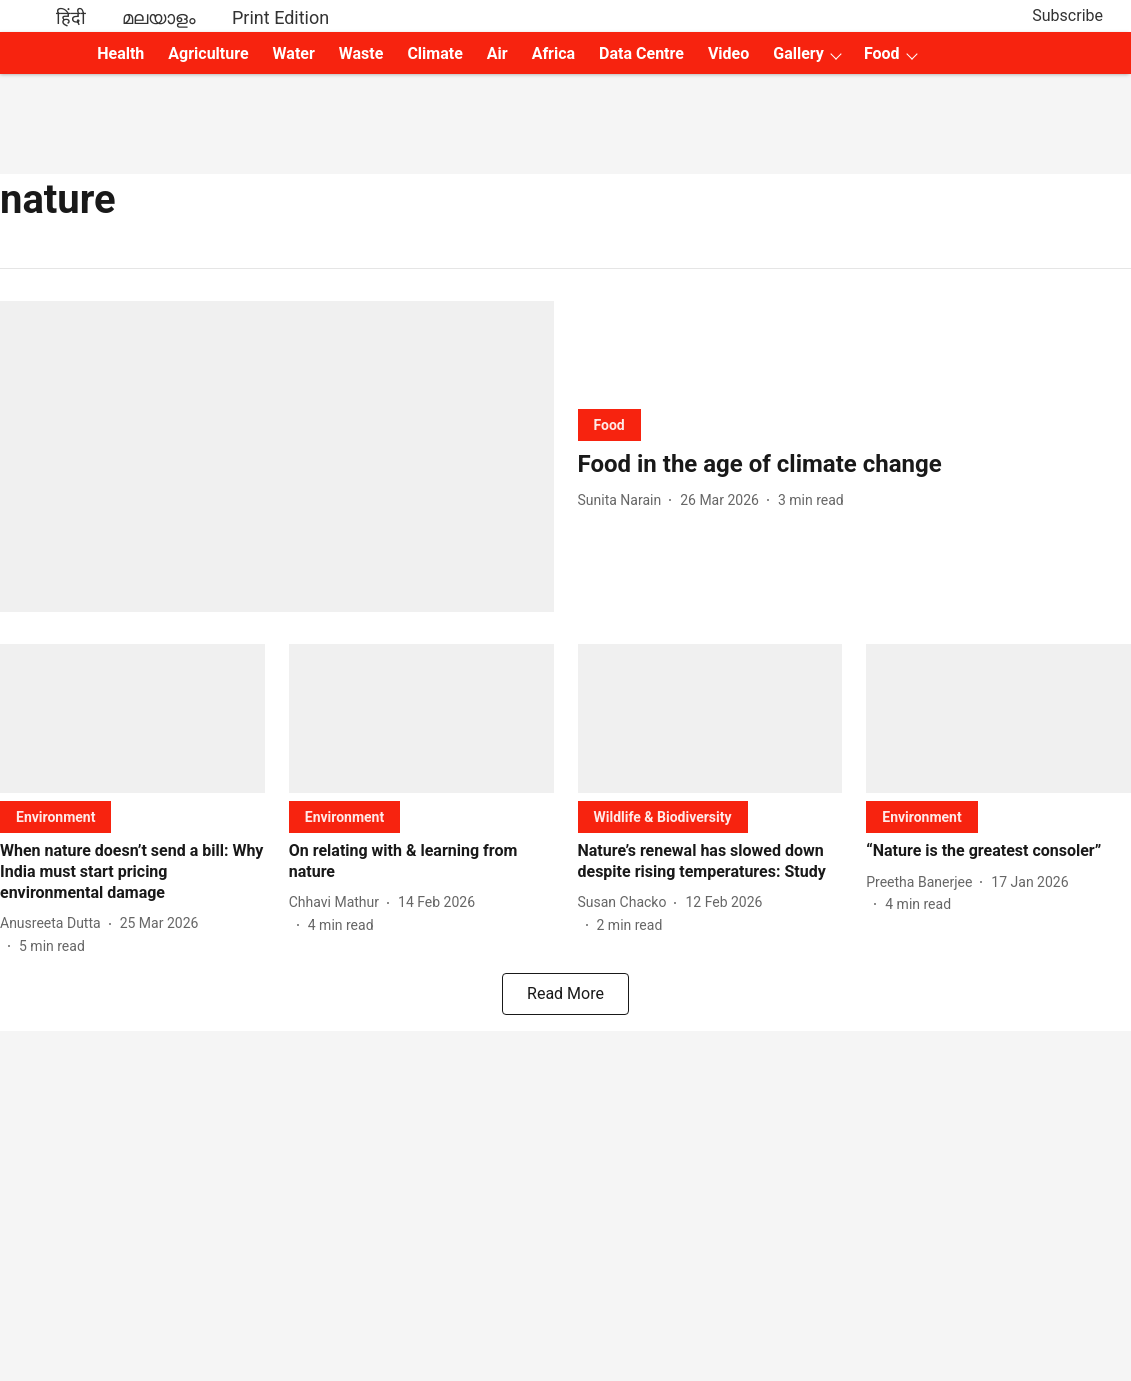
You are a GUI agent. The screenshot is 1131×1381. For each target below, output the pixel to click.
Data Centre (641, 53)
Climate (434, 53)
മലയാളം (159, 17)
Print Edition (280, 17)
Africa (553, 53)
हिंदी (71, 17)
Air (497, 53)
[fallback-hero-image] (277, 456)
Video (728, 53)
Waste (361, 53)
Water (294, 53)
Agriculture (208, 53)
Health (120, 53)
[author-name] (624, 500)
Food (882, 53)
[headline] (855, 464)
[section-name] (609, 424)
